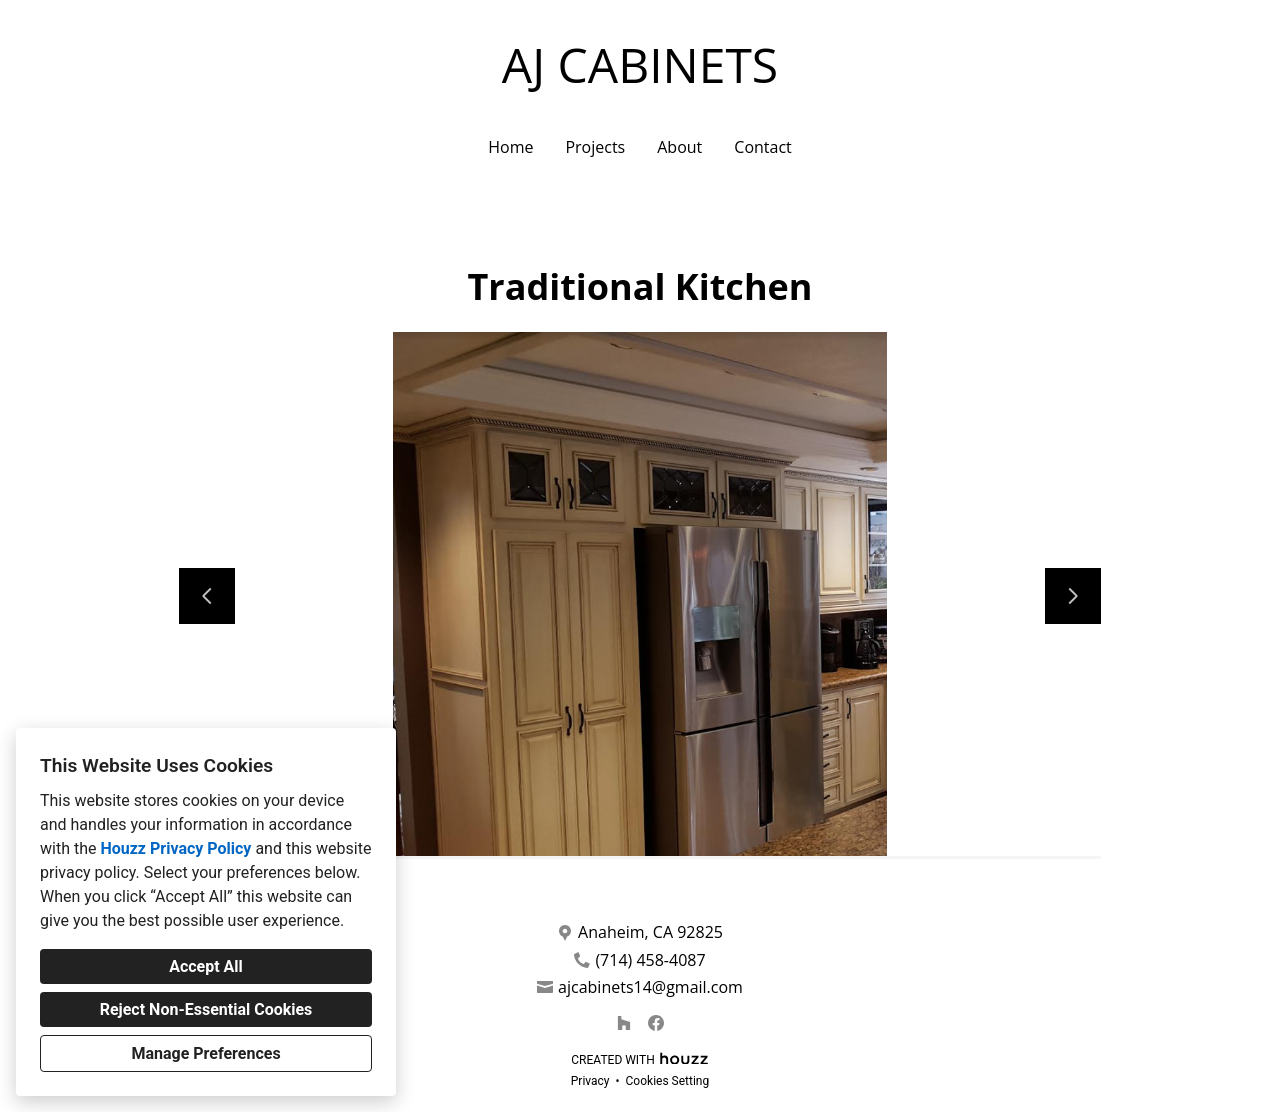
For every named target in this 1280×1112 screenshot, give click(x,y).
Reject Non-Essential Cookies (206, 1009)
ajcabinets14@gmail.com (650, 987)
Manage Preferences (205, 1053)
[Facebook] (656, 1023)
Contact (762, 147)
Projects (595, 147)
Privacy (590, 1081)
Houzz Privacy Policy (175, 848)
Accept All (206, 966)
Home (510, 147)
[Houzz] (624, 1023)
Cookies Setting (668, 1081)
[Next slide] (1073, 596)
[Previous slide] (207, 596)
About (679, 147)
